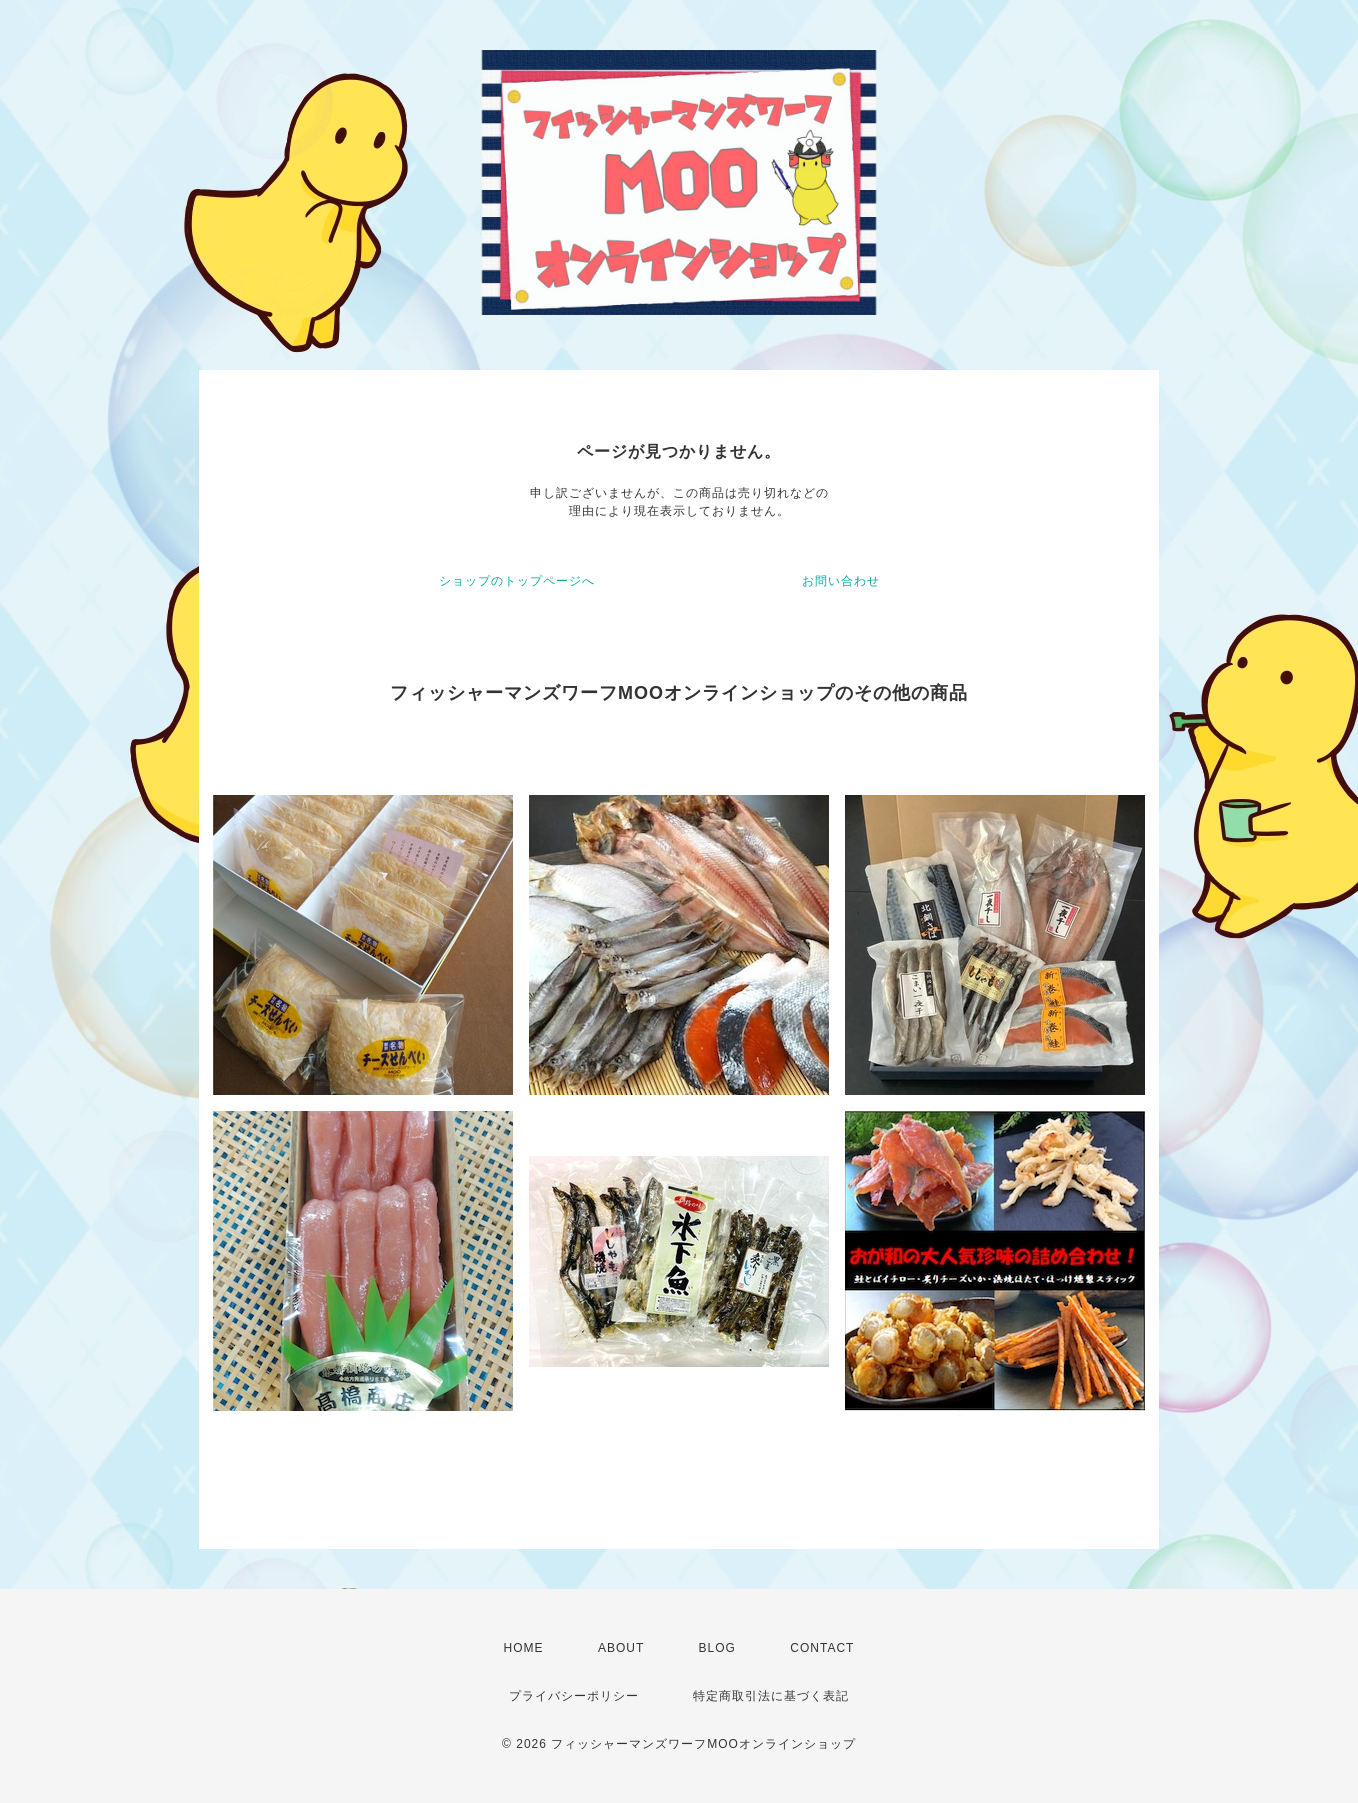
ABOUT (621, 1648)
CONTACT (822, 1648)
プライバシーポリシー (574, 1696)
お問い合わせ (841, 581)
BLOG (717, 1648)
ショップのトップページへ (517, 581)
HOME (524, 1648)
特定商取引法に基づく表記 (771, 1696)
